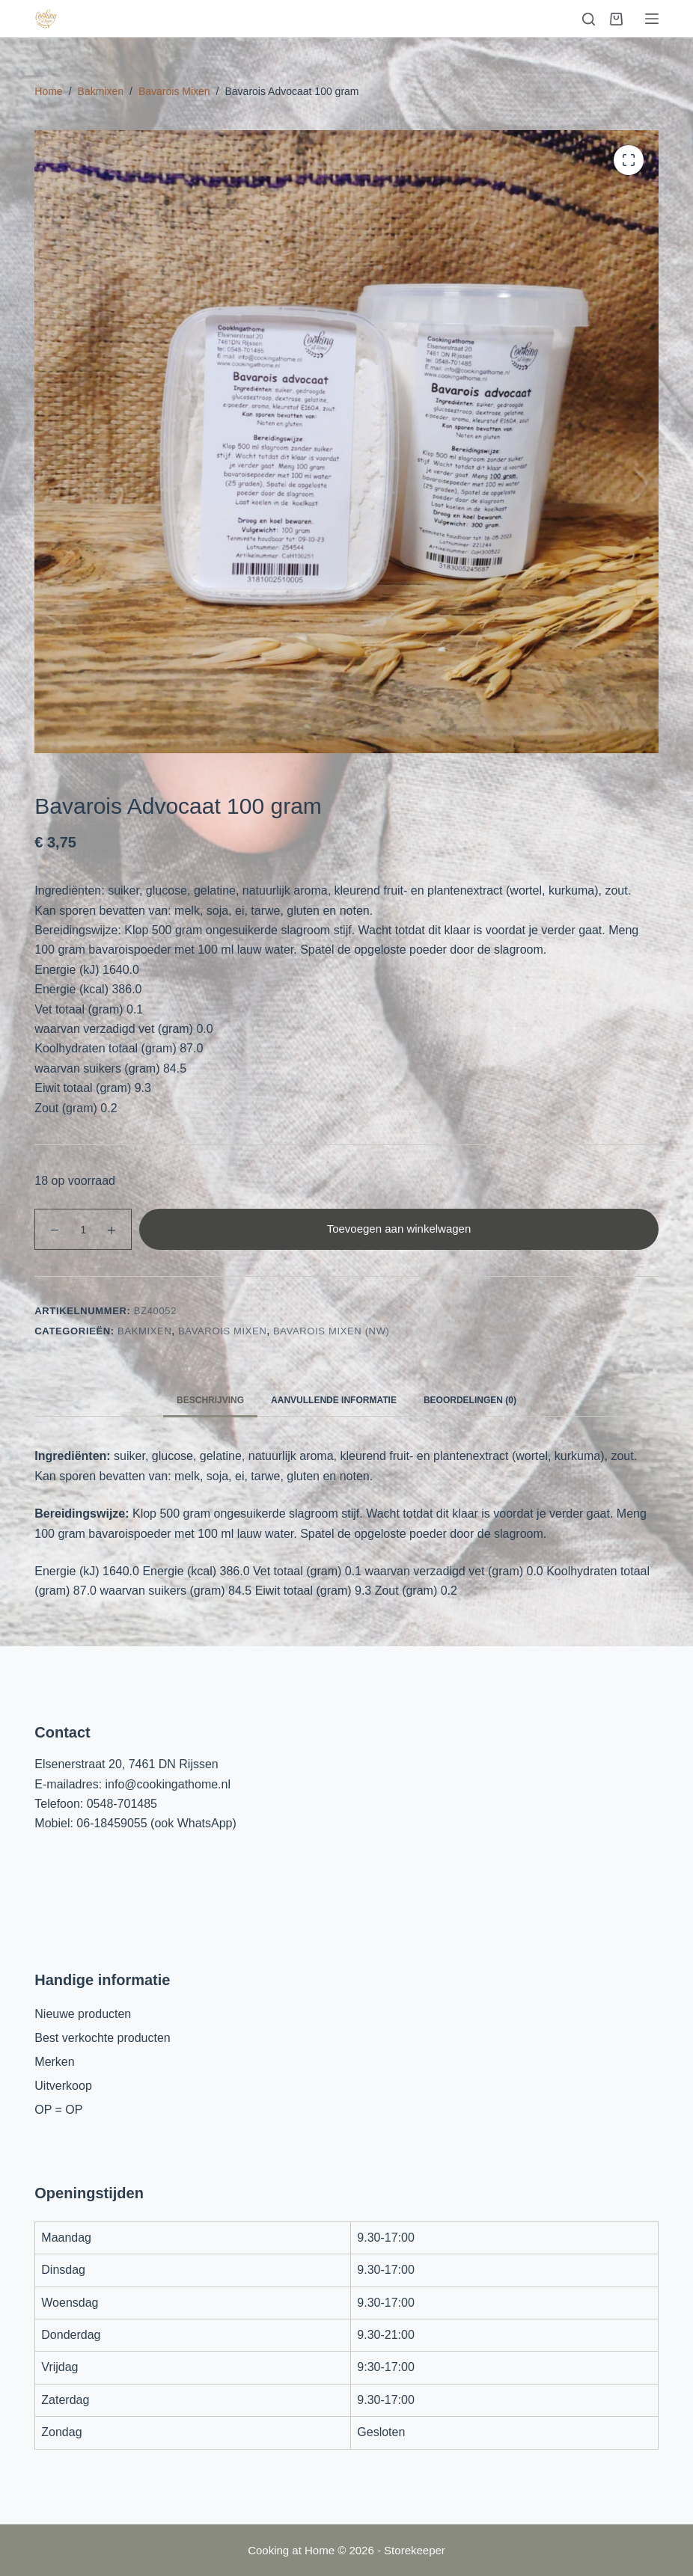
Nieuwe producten (82, 2014)
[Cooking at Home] (45, 18)
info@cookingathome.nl (168, 1784)
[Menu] (652, 18)
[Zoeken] (588, 19)
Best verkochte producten (102, 2037)
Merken (54, 2061)
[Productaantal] (83, 1229)
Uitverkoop (62, 2085)
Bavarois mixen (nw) (331, 1331)
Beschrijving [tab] (210, 1400)
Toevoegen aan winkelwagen (399, 1228)
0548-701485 (122, 1803)
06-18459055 (111, 1823)
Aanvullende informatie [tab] (334, 1400)
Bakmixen (144, 1331)
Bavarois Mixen (222, 1331)
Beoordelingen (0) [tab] (470, 1400)
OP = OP (58, 2109)
